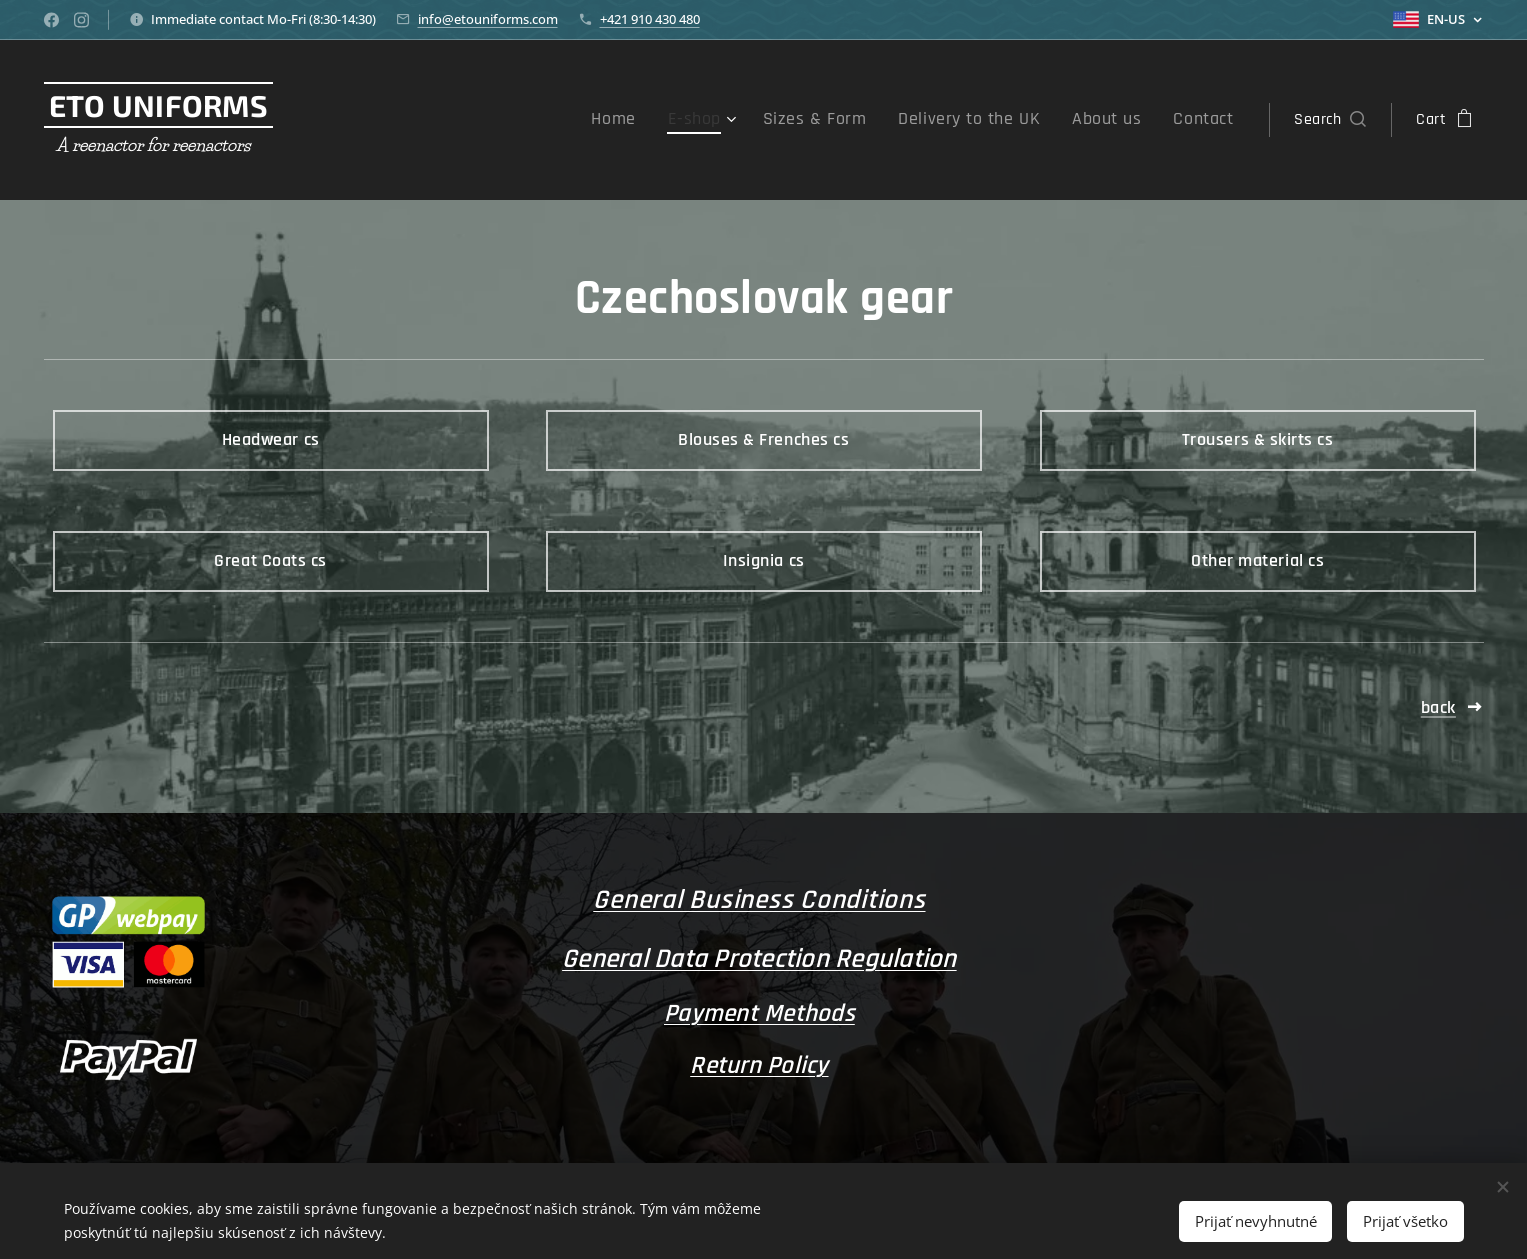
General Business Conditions (759, 900)
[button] (1330, 120)
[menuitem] (669, 120)
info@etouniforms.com (488, 19)
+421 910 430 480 (650, 19)
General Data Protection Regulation (759, 959)
